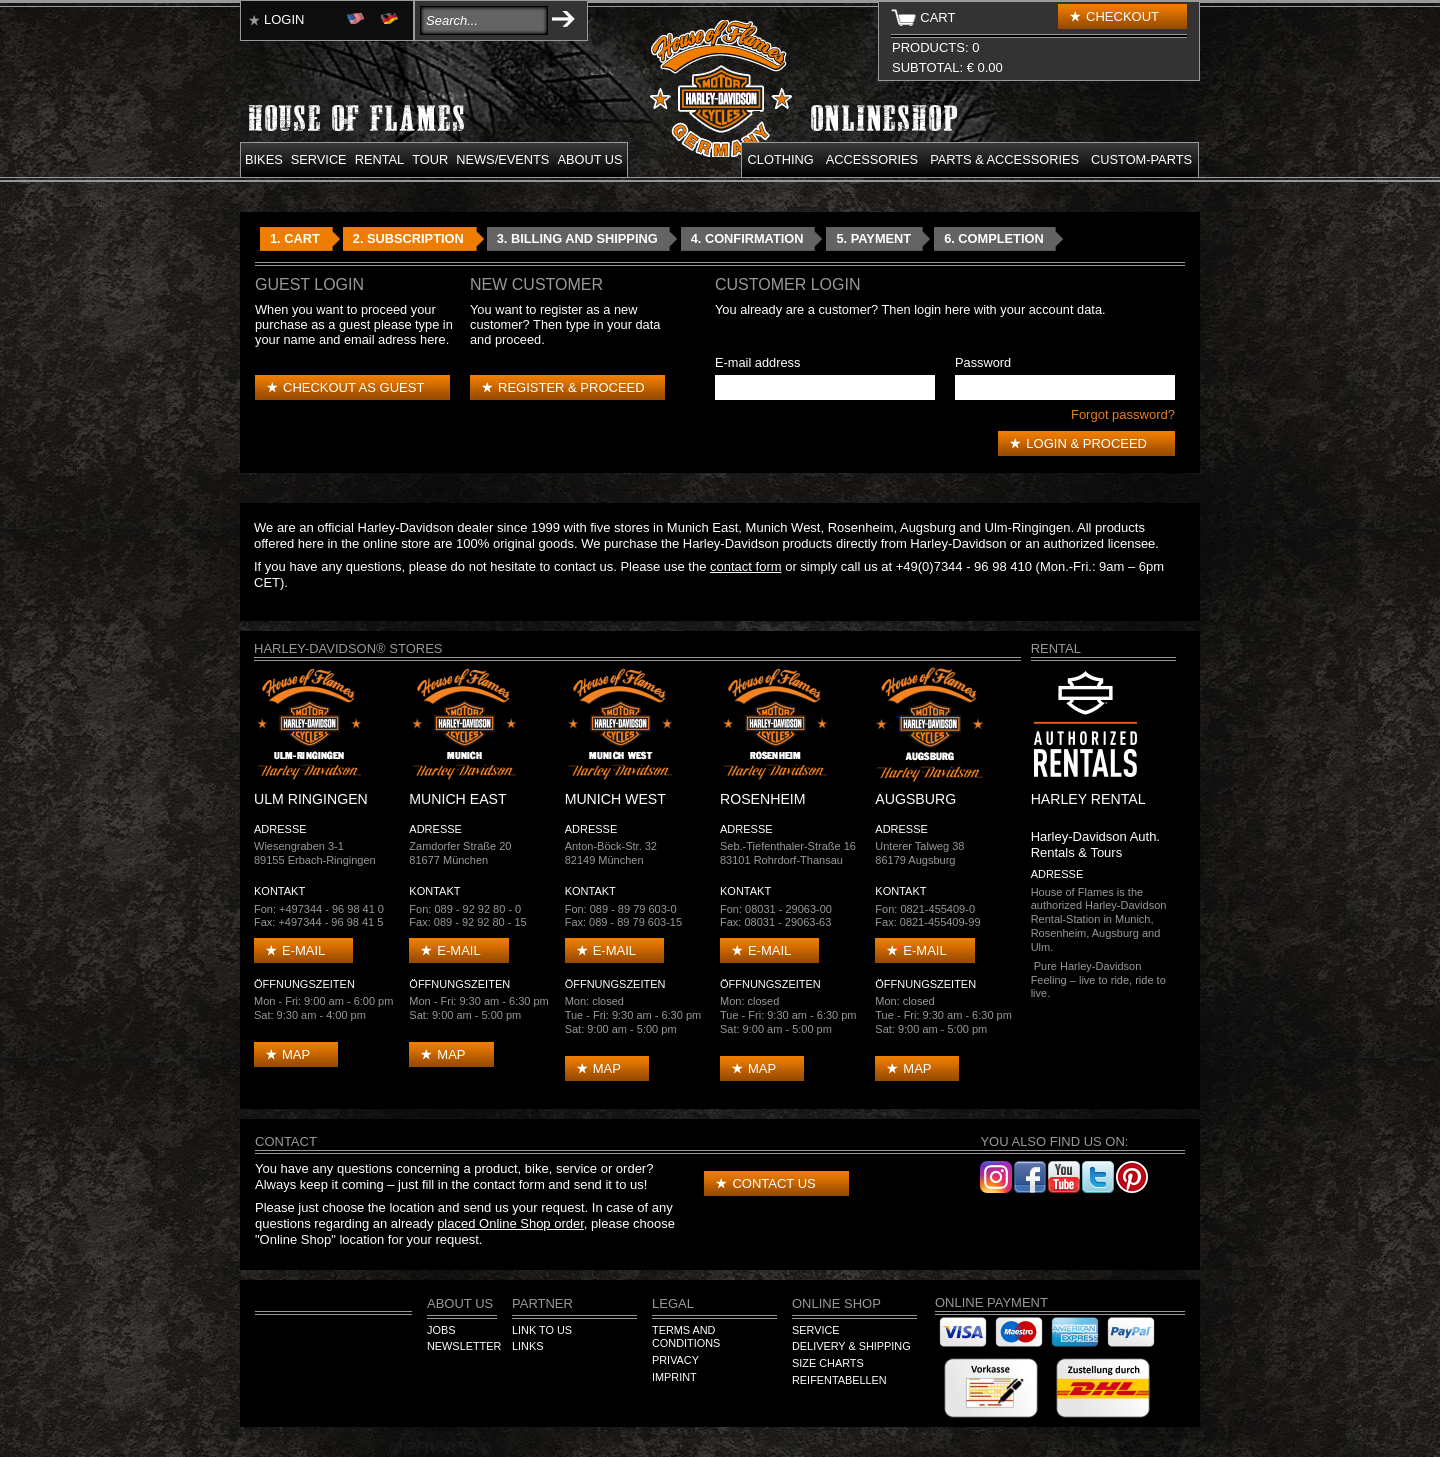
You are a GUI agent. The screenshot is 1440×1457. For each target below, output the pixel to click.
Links (527, 1346)
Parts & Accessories (1004, 159)
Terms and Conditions (686, 1337)
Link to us (542, 1330)
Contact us (773, 1183)
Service (319, 159)
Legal (673, 1303)
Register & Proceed (571, 387)
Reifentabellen (839, 1380)
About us (589, 159)
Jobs (441, 1330)
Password (983, 362)
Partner (542, 1303)
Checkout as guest (353, 387)
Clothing (781, 159)
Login (284, 19)
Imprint (674, 1377)
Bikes (264, 159)
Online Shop (836, 1303)
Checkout (1122, 16)
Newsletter (464, 1346)
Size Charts (828, 1363)
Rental (380, 159)
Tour (430, 159)
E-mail (303, 950)
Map (296, 1054)
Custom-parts (1141, 159)
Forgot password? (1123, 414)
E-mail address (757, 362)
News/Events (502, 159)
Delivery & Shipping (851, 1346)
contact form (746, 566)
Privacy (675, 1360)
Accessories (872, 159)
